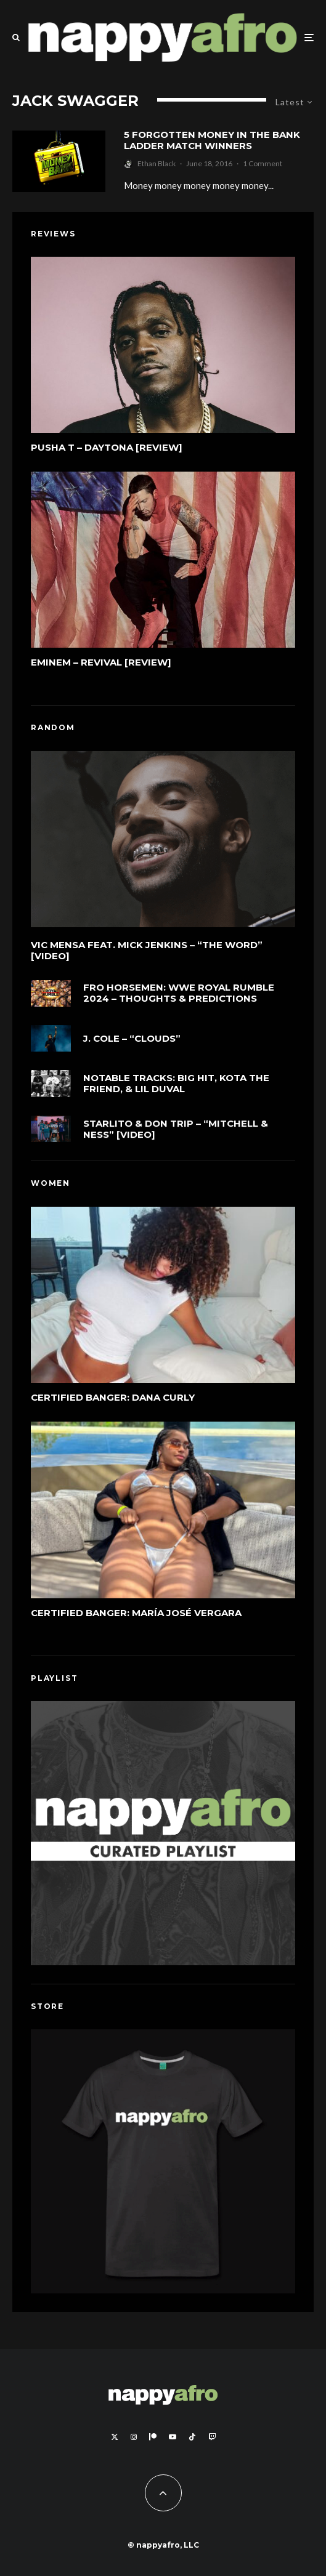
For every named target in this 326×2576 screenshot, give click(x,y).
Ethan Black (156, 163)
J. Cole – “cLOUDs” (132, 1039)
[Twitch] (212, 2437)
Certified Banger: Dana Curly (113, 1397)
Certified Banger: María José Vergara (136, 1613)
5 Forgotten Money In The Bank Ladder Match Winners (212, 140)
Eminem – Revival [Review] (101, 662)
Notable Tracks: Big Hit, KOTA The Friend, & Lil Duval (176, 1088)
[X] (114, 2437)
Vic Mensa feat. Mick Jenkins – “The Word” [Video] (147, 951)
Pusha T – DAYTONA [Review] (106, 447)
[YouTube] (172, 2437)
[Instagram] (133, 2437)
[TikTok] (192, 2437)
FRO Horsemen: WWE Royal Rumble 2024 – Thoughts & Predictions (178, 993)
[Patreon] (153, 2437)
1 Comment (262, 163)
